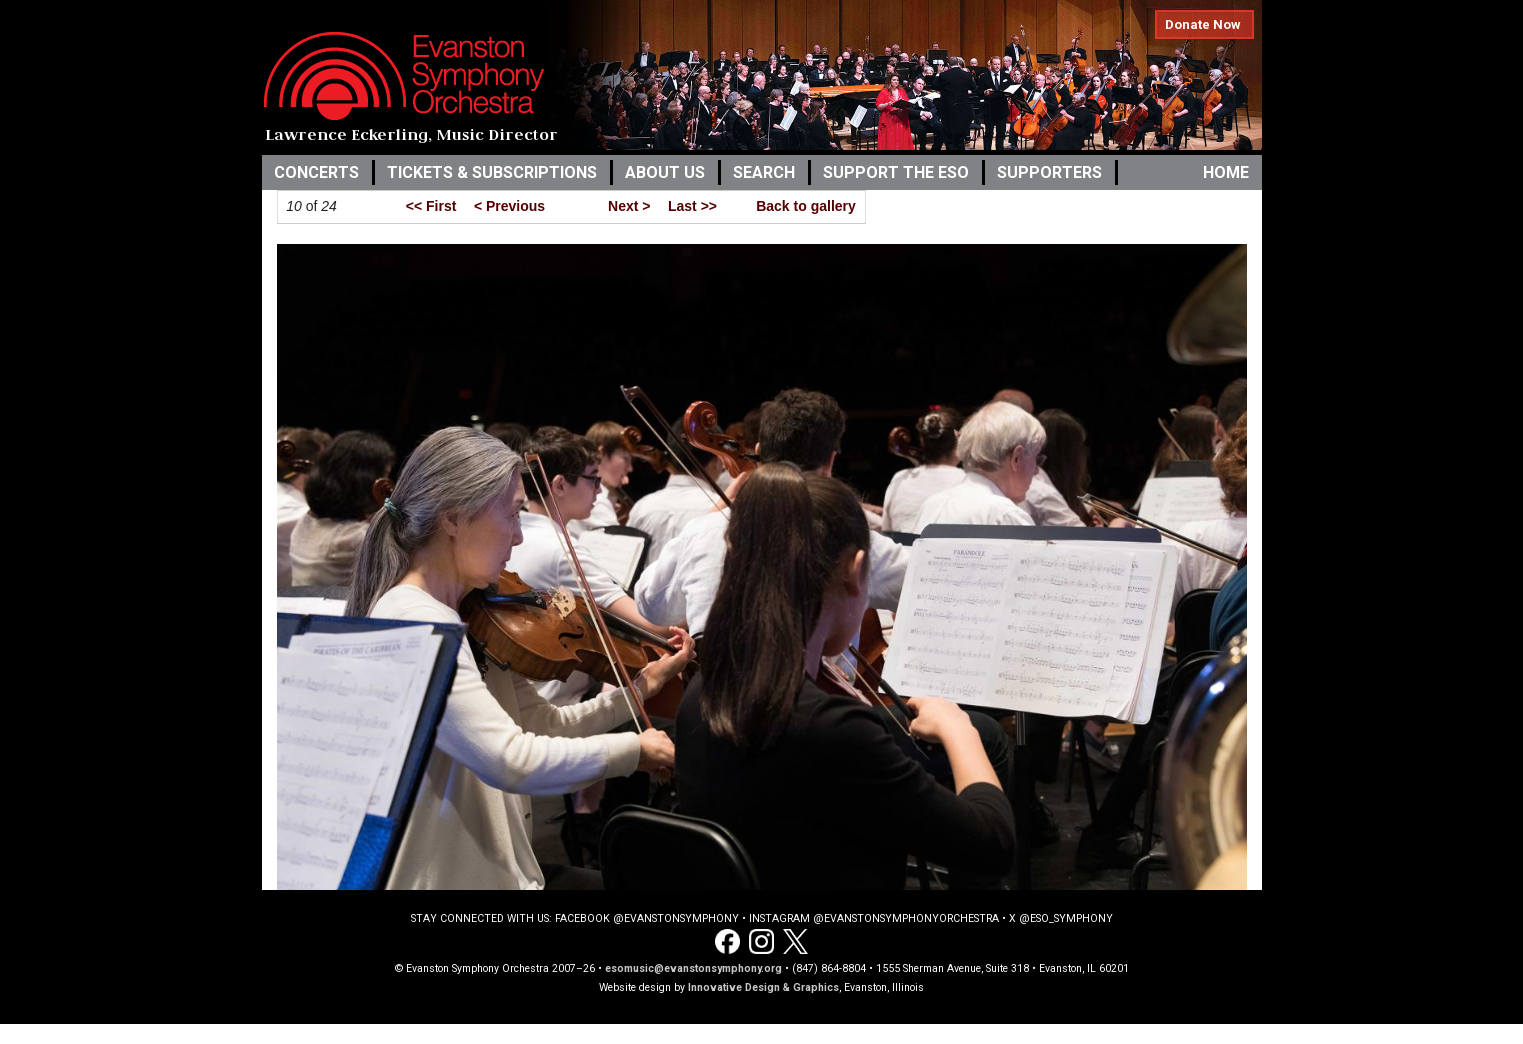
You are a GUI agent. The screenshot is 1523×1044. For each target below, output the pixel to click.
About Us (665, 172)
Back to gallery (806, 206)
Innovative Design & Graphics (763, 987)
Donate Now (1203, 24)
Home (1226, 172)
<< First (431, 206)
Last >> (692, 206)
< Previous (509, 206)
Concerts (316, 172)
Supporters (1049, 172)
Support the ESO (896, 172)
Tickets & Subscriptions (492, 172)
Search (764, 172)
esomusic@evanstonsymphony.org (693, 968)
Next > (629, 206)
